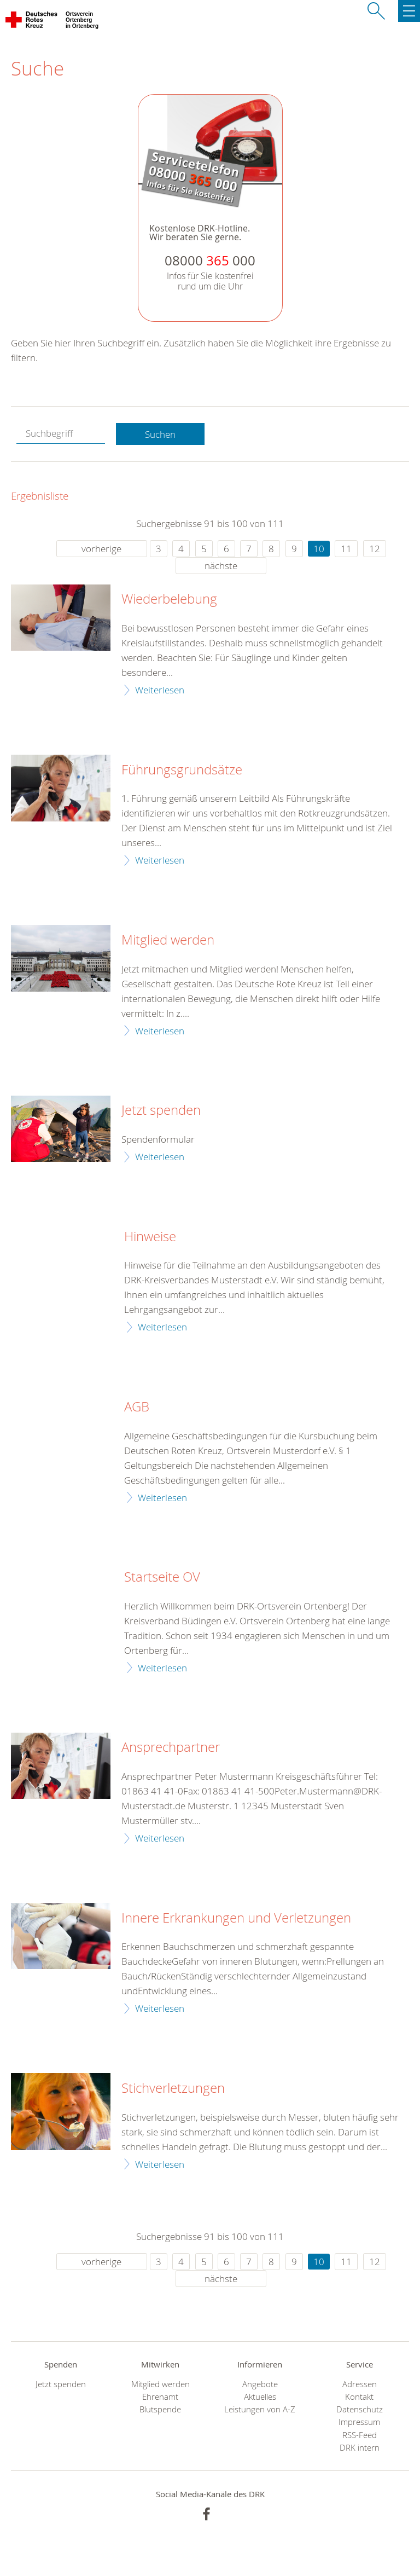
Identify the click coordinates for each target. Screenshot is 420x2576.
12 (374, 548)
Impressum (359, 2422)
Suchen (160, 434)
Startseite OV (162, 1577)
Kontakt (359, 2397)
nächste (221, 565)
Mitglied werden (167, 940)
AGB (136, 1407)
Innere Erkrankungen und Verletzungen (236, 1918)
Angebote (260, 2384)
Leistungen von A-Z (259, 2409)
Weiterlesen (159, 690)
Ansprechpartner (170, 1747)
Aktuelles (260, 2397)
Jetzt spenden (161, 1110)
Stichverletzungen (173, 2088)
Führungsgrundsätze (181, 770)
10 (318, 548)
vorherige (101, 548)
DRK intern (360, 2447)
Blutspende (160, 2409)
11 (346, 548)
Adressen (359, 2384)
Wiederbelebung (169, 599)
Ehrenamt (160, 2397)
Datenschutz (359, 2409)
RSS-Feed (359, 2435)
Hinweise (150, 1237)
